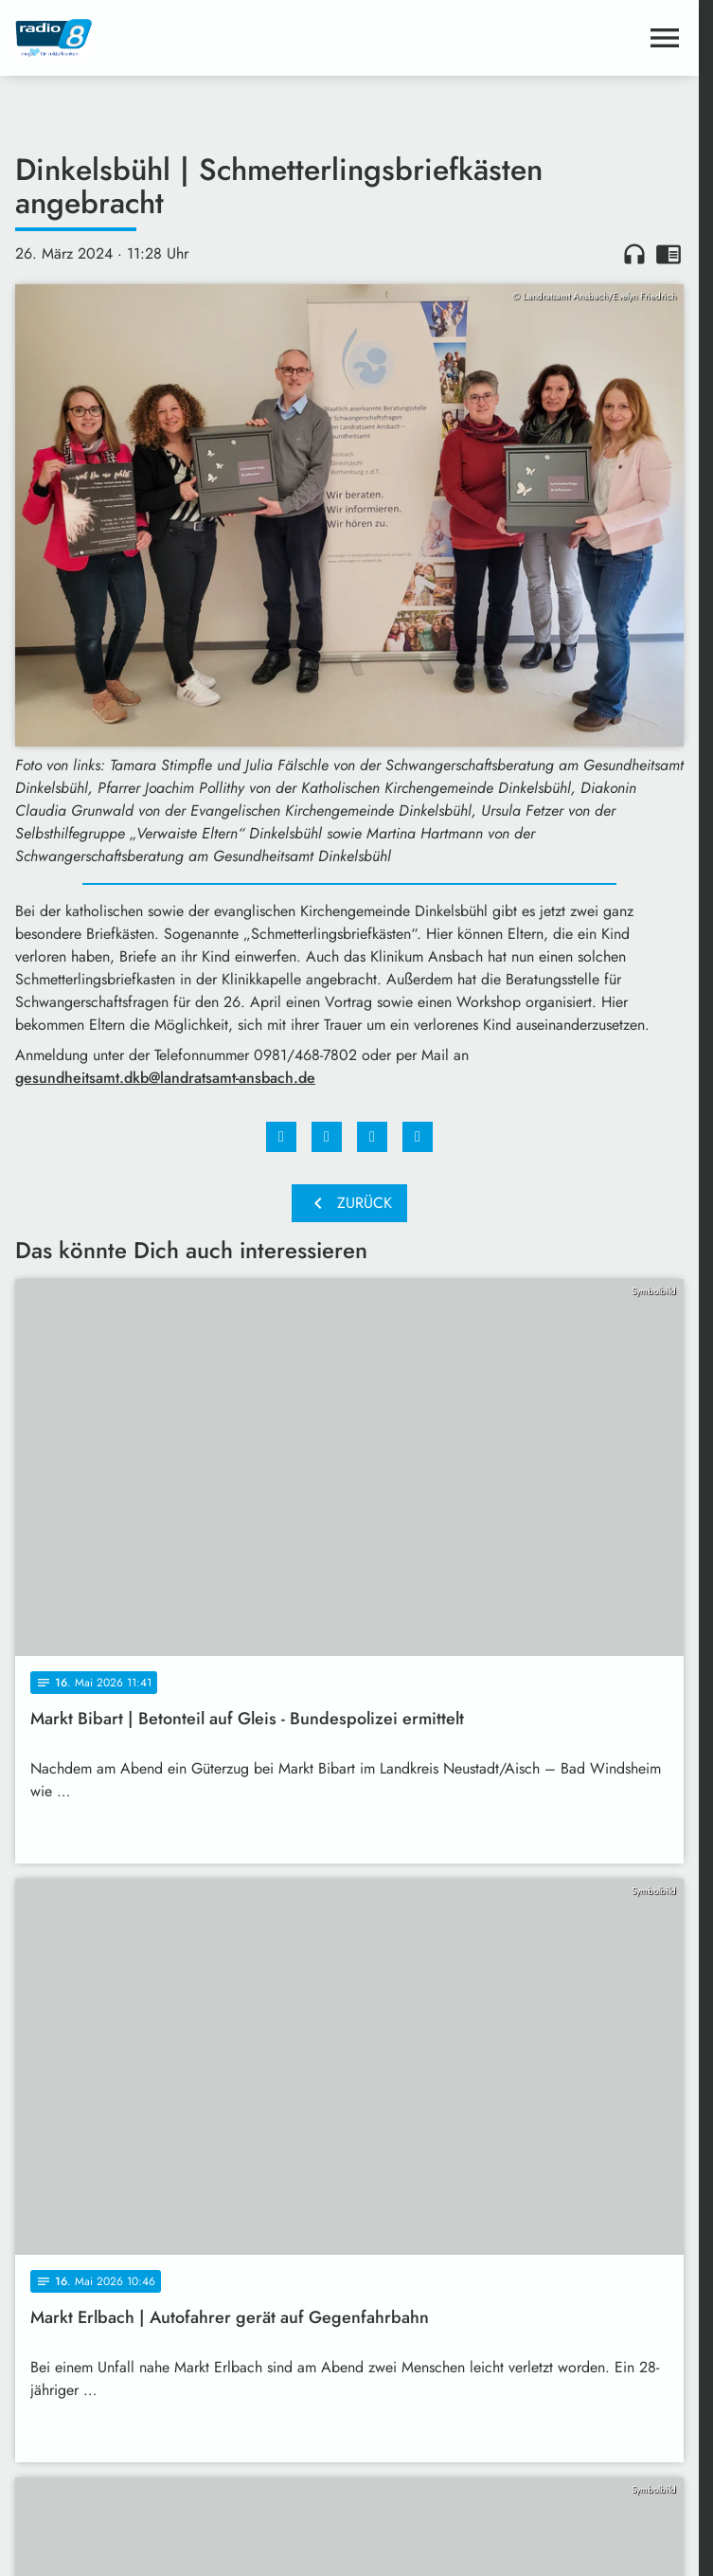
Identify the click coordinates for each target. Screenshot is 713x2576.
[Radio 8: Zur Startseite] (182, 38)
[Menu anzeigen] (665, 38)
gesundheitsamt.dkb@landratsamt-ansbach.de (165, 1078)
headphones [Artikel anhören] (634, 254)
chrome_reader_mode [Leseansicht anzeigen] (668, 254)
